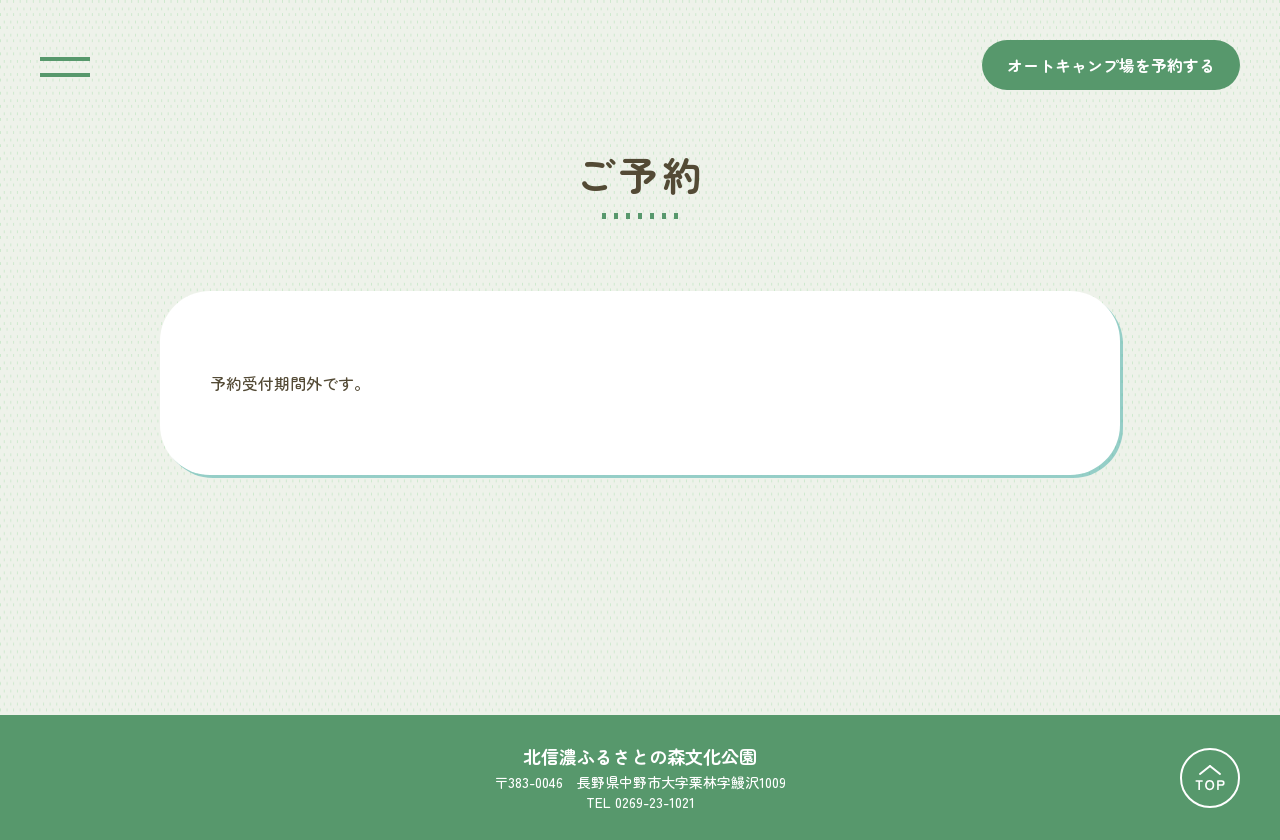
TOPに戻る (1210, 778)
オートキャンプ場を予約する (1111, 65)
